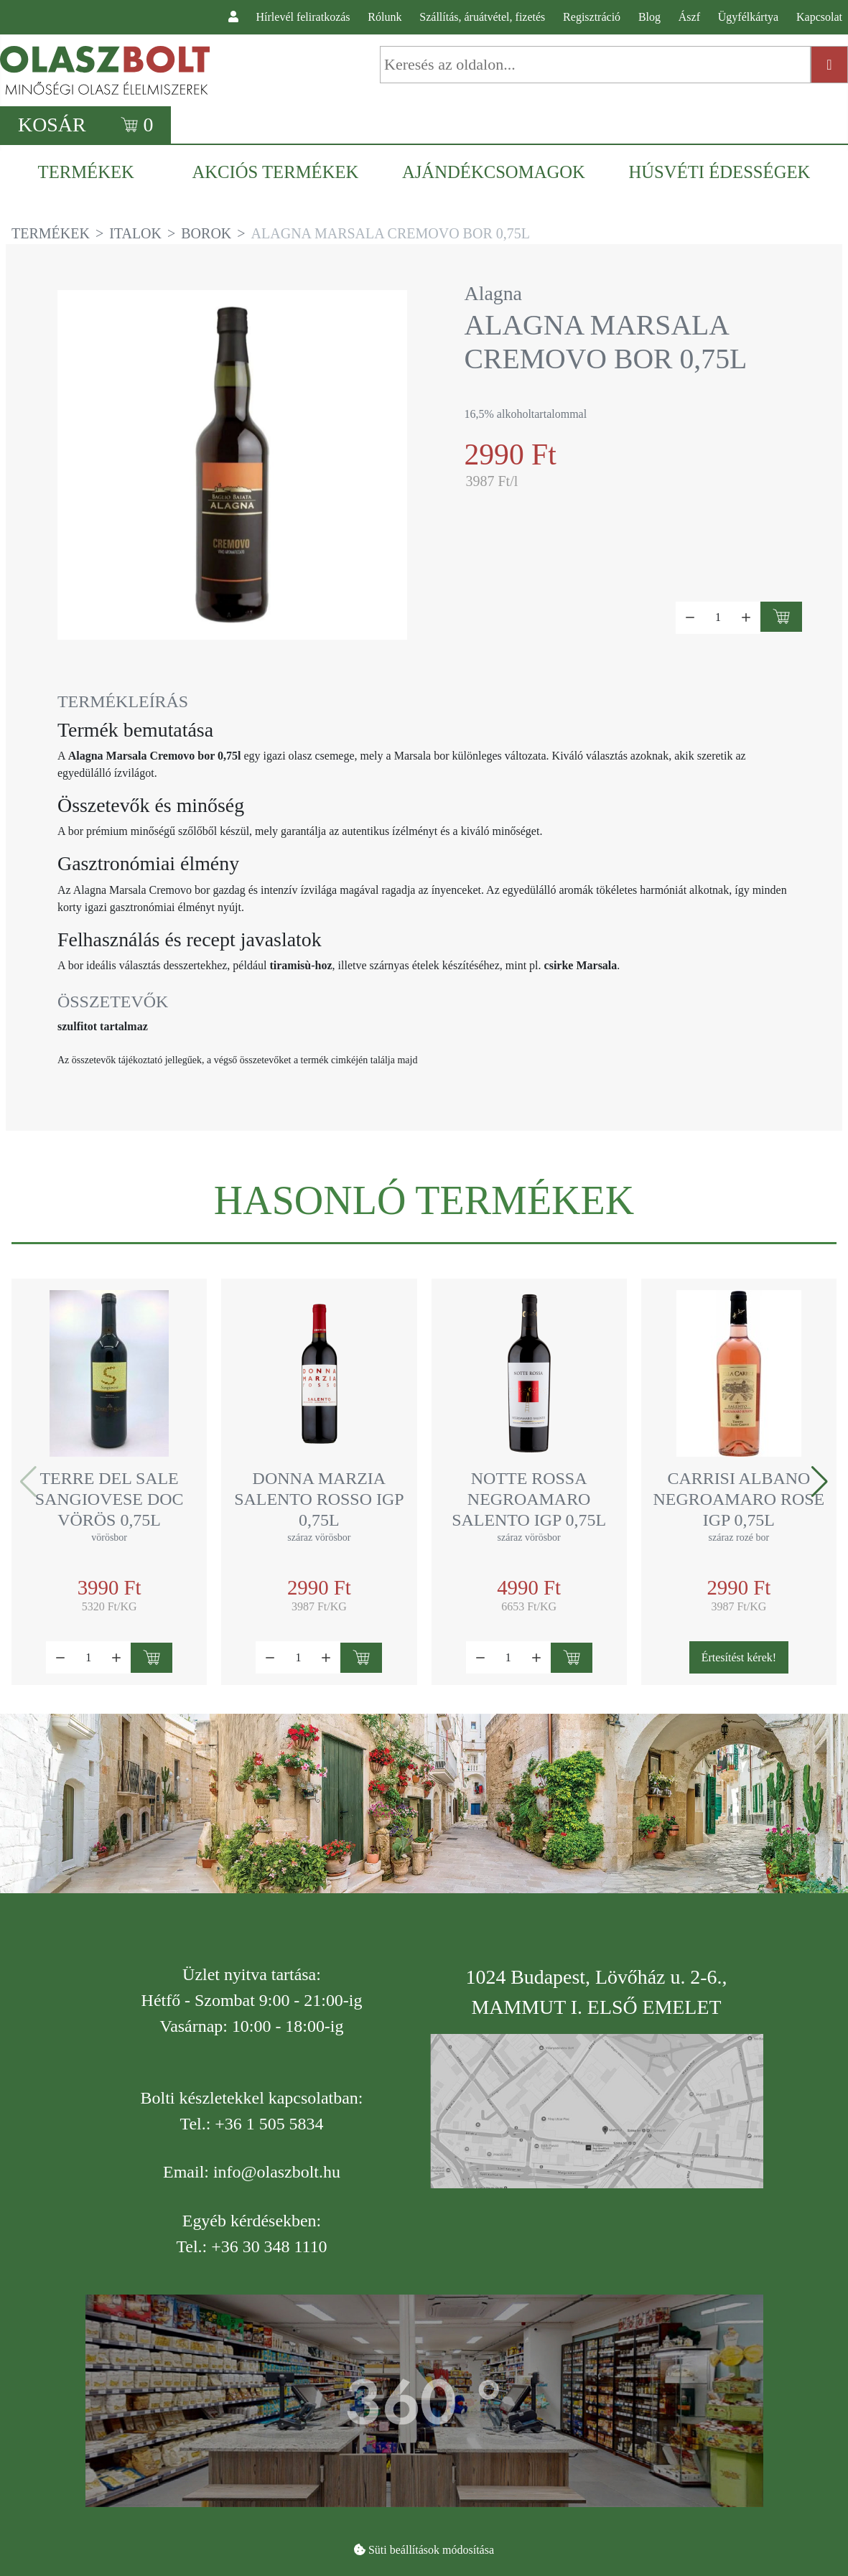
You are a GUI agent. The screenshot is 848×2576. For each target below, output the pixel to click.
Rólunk (384, 17)
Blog (649, 17)
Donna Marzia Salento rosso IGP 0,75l (319, 1499)
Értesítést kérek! (739, 1657)
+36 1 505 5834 (269, 2123)
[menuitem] (93, 172)
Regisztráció (591, 17)
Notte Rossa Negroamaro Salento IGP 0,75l (529, 1499)
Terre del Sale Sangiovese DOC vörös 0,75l (109, 1499)
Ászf (689, 17)
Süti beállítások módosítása (431, 2550)
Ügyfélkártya (748, 17)
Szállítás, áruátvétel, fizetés (482, 17)
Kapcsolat (819, 17)
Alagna (494, 293)
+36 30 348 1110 (269, 2246)
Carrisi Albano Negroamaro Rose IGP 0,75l (739, 1499)
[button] (819, 1482)
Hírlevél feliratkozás (303, 17)
